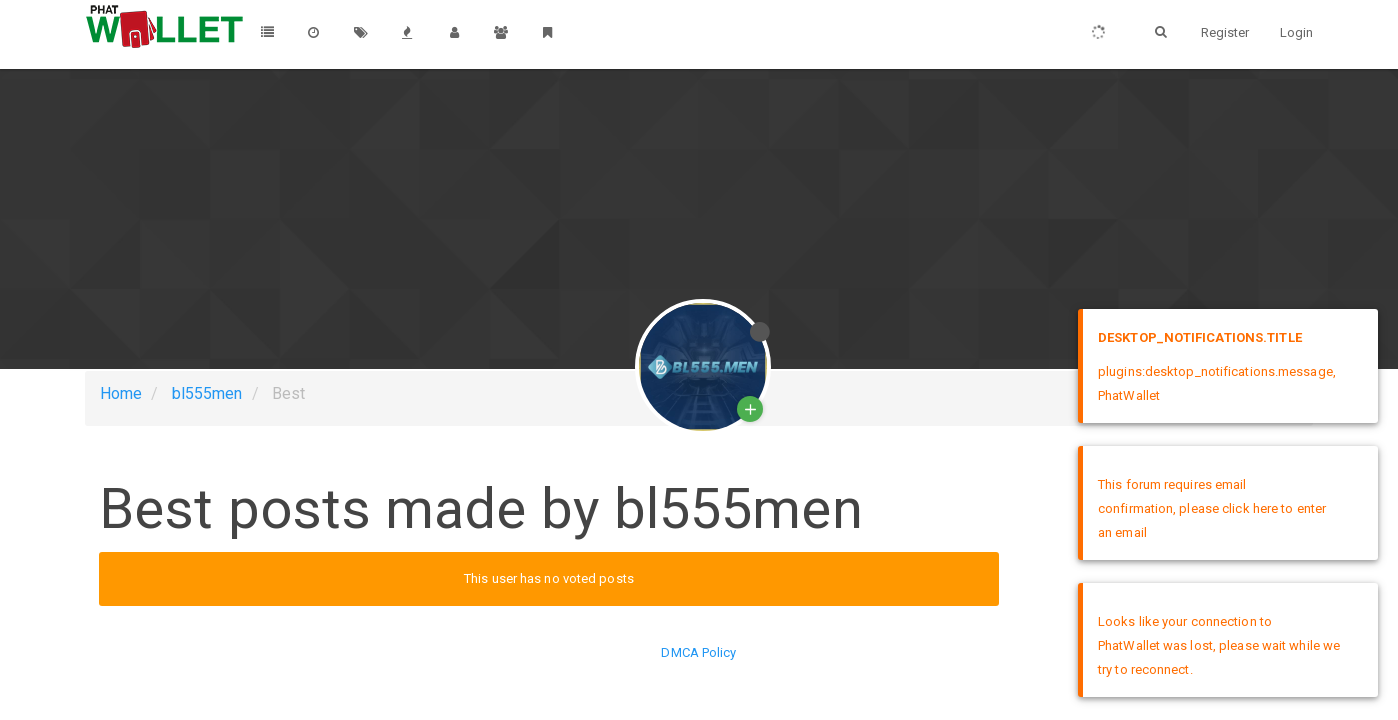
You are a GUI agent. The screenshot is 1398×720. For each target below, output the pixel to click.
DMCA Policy (698, 652)
